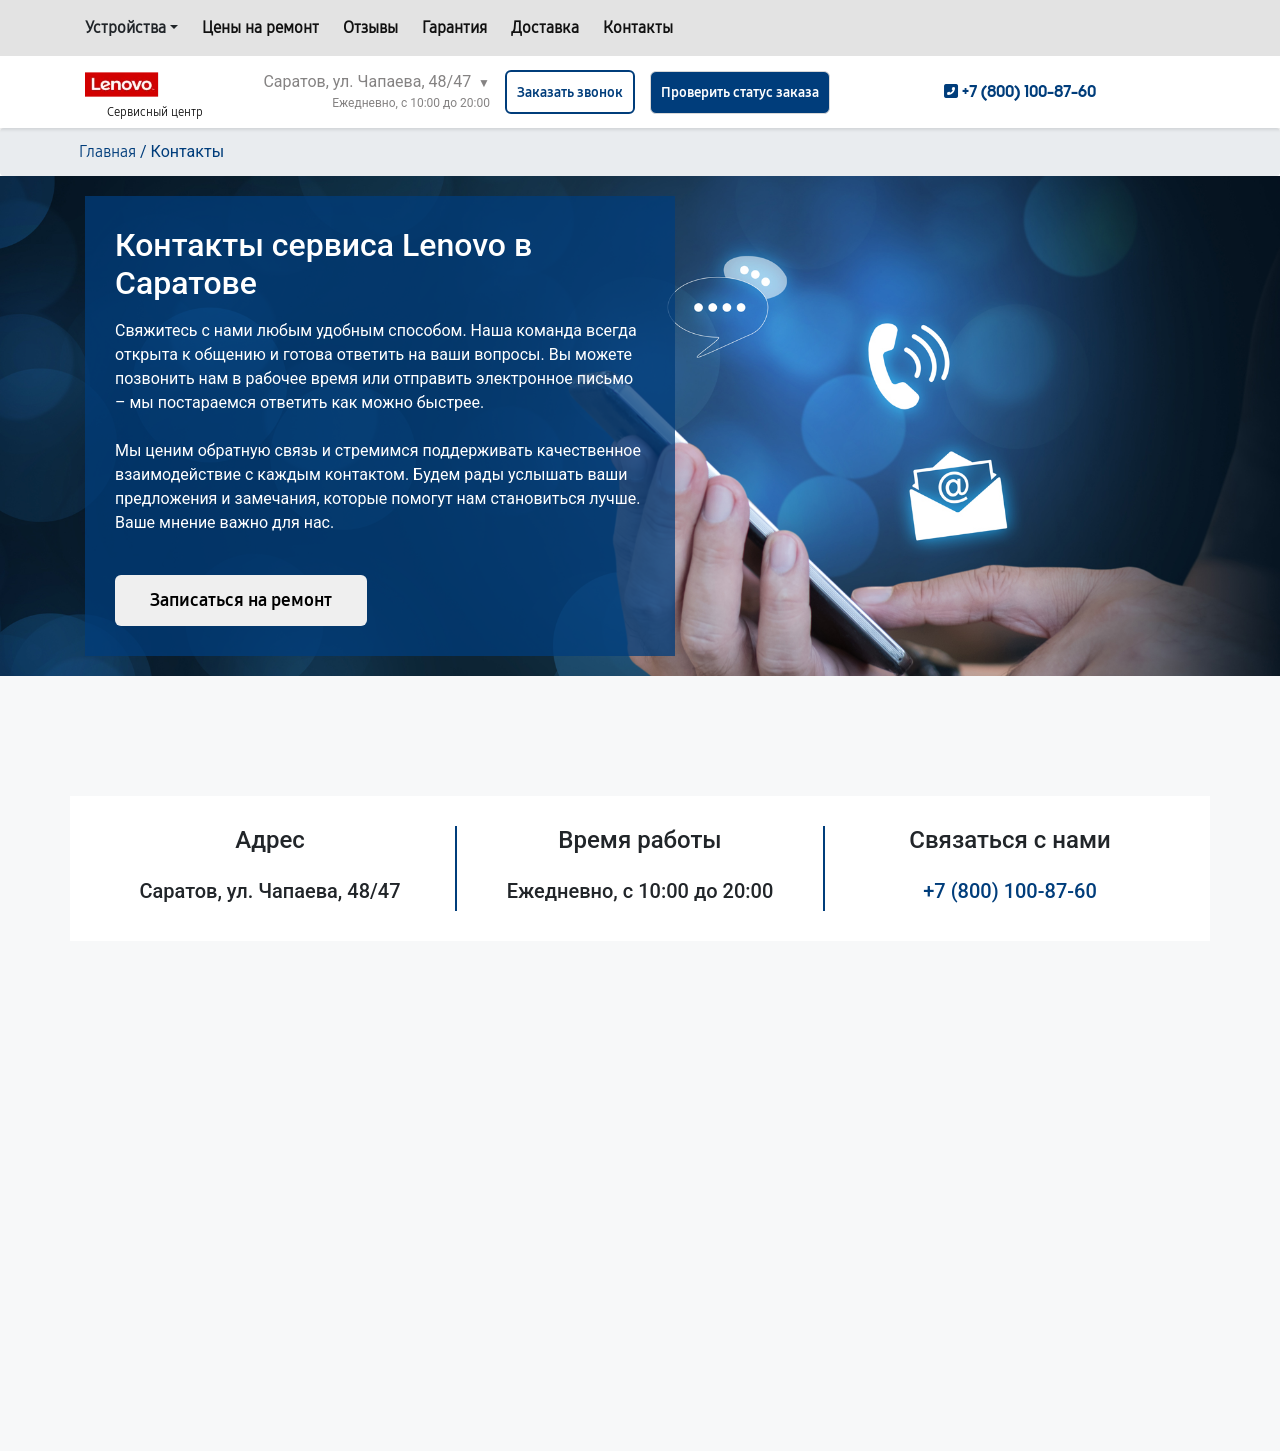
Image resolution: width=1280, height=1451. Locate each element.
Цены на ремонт (260, 27)
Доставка (545, 27)
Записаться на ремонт (241, 600)
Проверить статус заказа (740, 92)
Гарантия (454, 27)
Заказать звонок (570, 92)
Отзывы (370, 27)
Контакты (638, 27)
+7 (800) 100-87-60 (1010, 891)
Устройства (125, 27)
